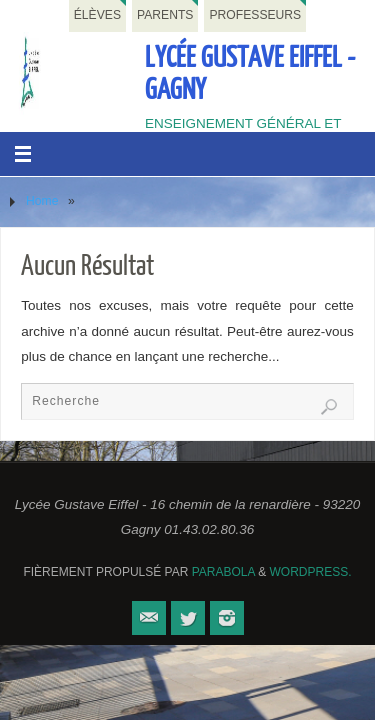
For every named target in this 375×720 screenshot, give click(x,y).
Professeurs (255, 15)
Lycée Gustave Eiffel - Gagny (250, 74)
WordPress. (311, 572)
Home (42, 201)
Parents (165, 15)
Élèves (97, 15)
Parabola (223, 572)
